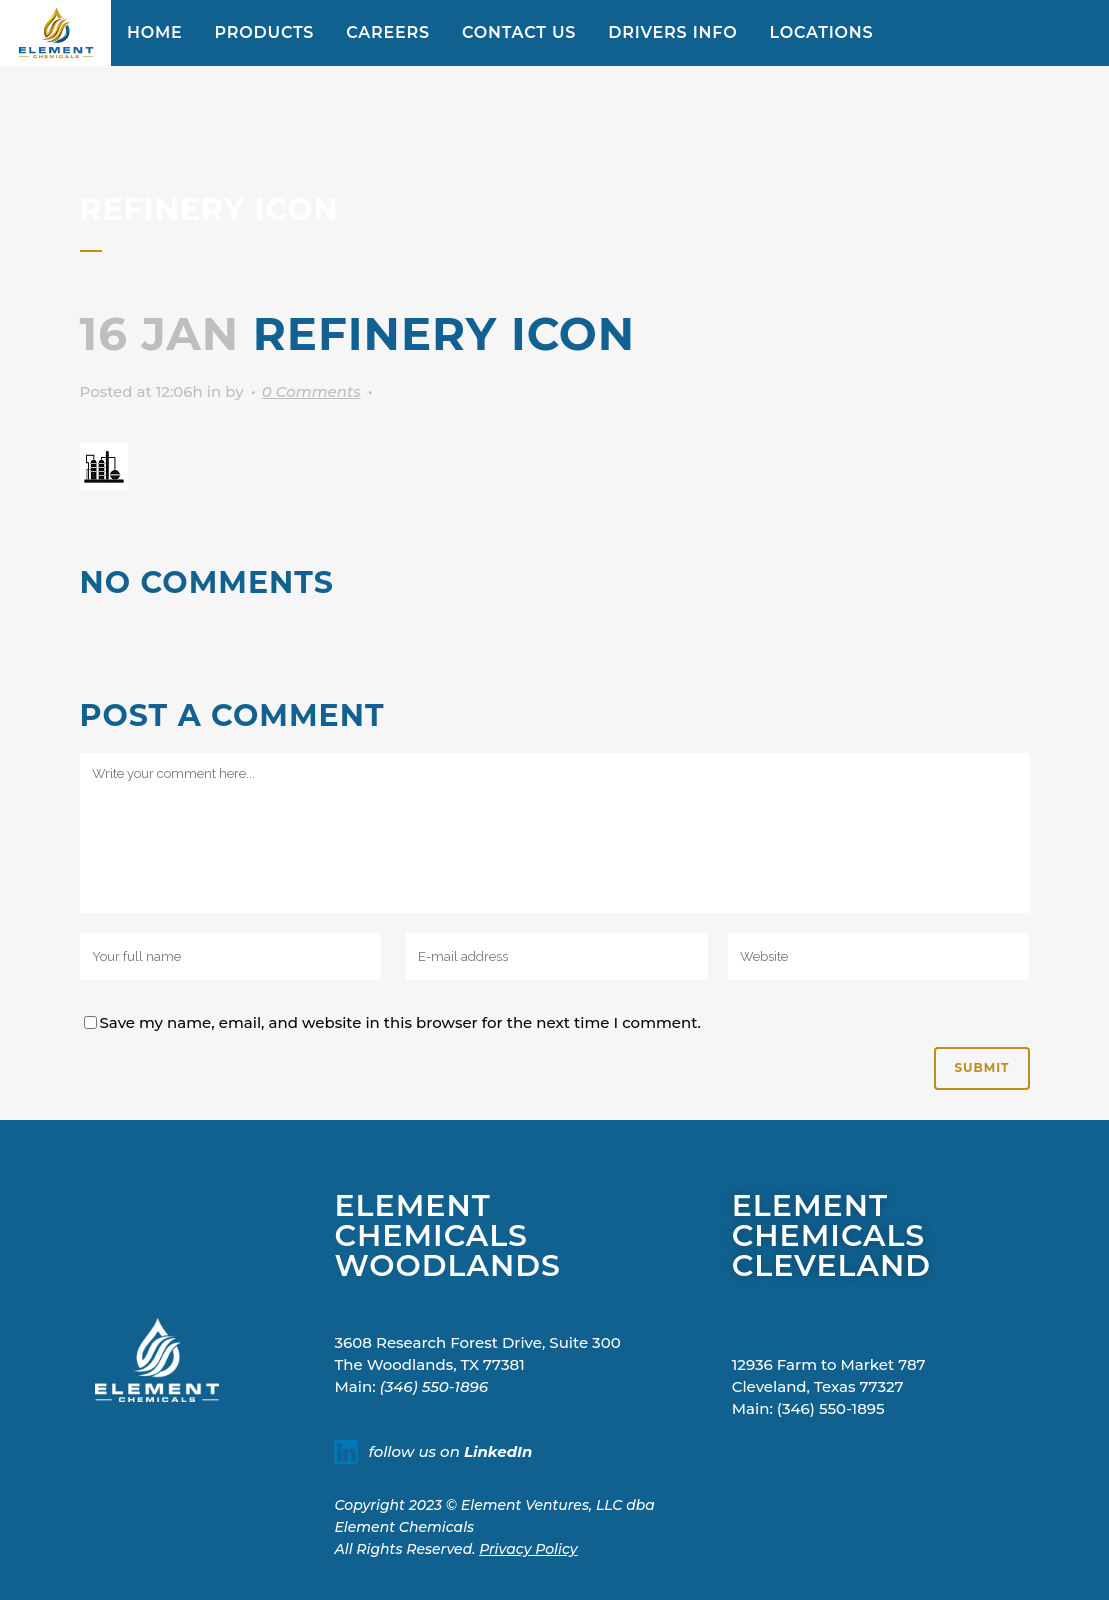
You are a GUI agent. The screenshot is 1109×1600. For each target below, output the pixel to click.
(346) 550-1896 (434, 1386)
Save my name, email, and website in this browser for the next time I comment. (401, 1022)
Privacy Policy (528, 1549)
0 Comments (311, 391)
